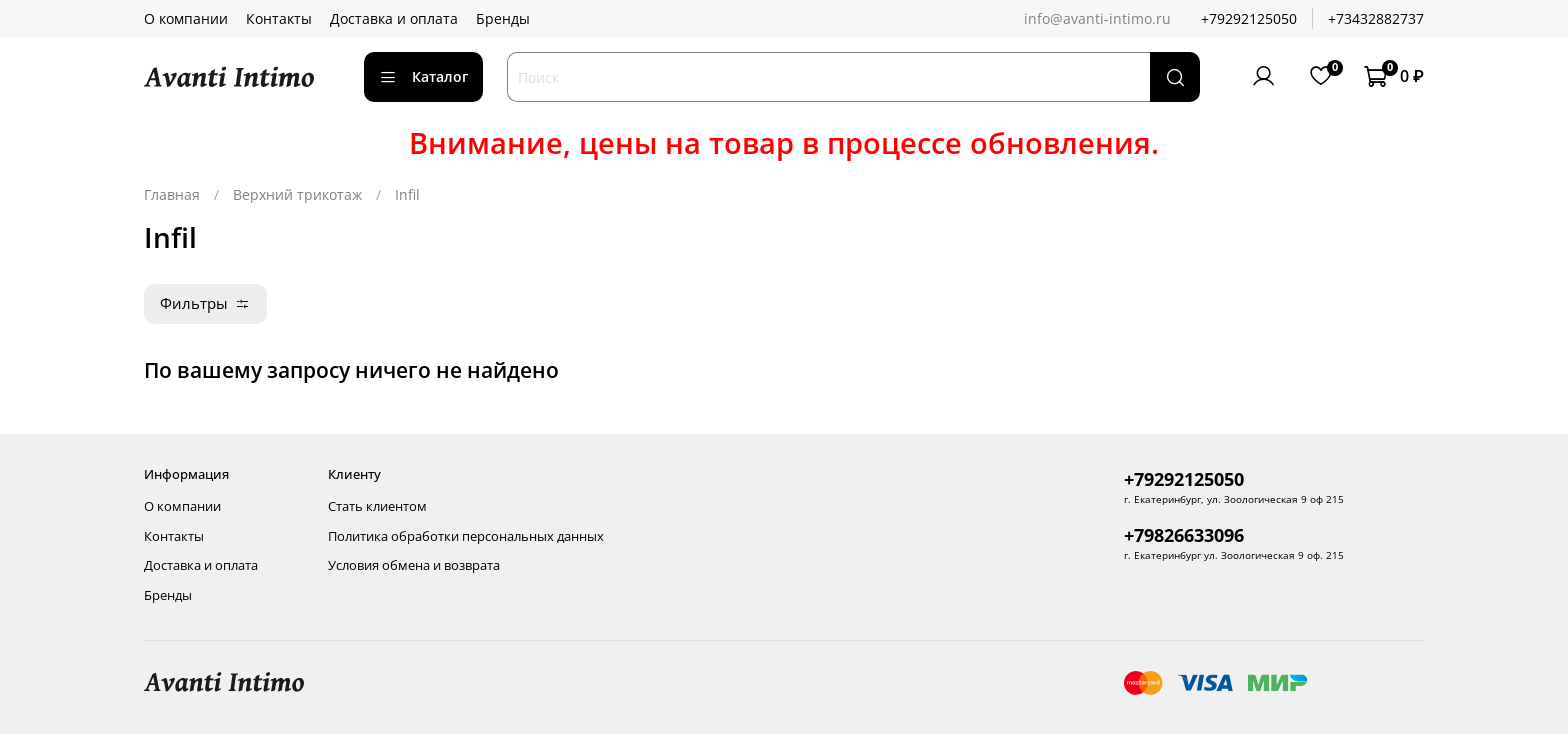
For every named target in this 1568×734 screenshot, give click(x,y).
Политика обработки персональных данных (466, 536)
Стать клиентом (377, 506)
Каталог (423, 76)
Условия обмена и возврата (414, 565)
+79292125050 (1249, 18)
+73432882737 (1376, 18)
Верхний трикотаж (297, 194)
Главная (172, 194)
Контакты (279, 18)
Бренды (503, 18)
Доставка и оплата (394, 18)
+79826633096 (1184, 535)
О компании (186, 18)
